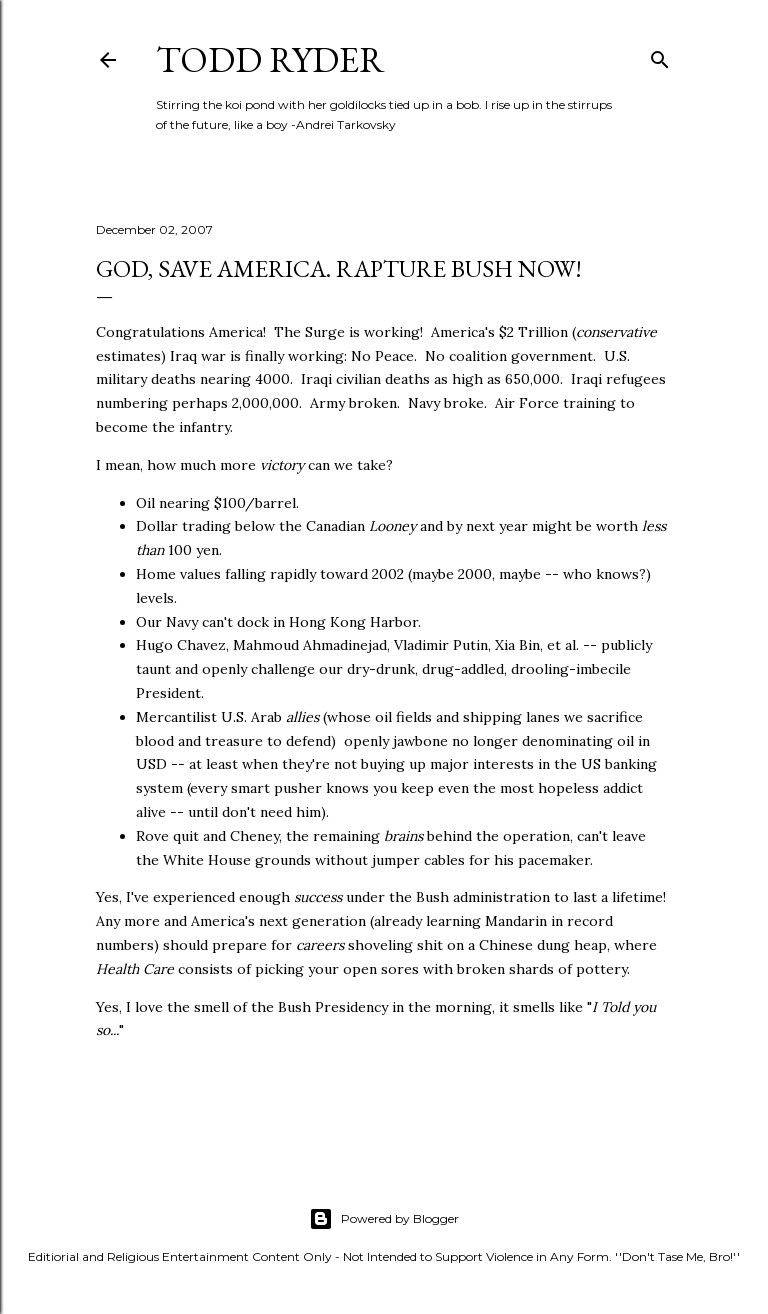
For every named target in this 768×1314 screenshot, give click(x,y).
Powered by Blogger (384, 1219)
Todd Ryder (270, 59)
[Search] (660, 55)
